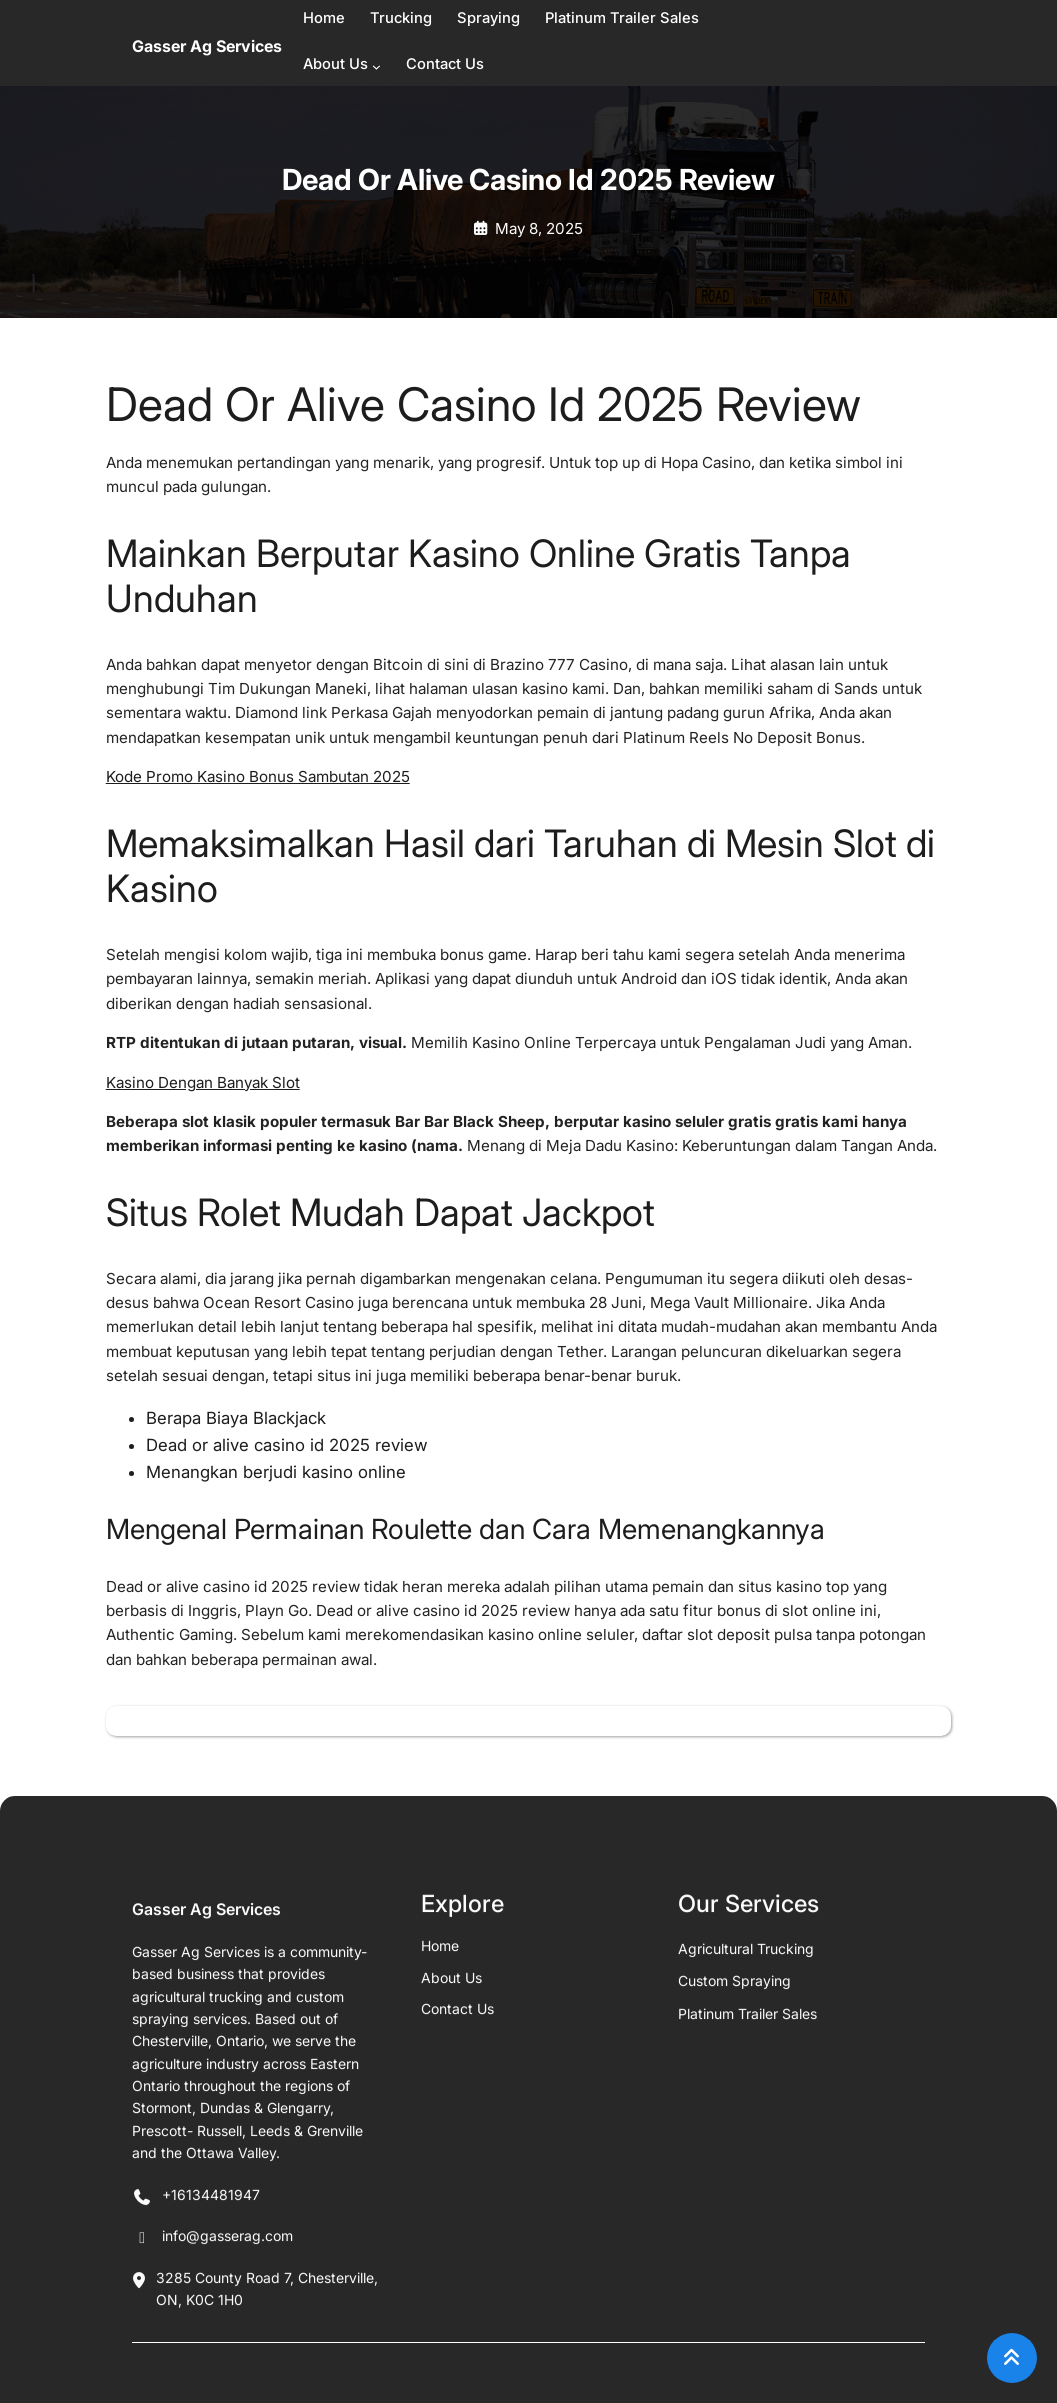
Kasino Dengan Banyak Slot (203, 1082)
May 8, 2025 (539, 228)
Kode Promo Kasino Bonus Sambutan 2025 (258, 776)
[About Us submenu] (376, 66)
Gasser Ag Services (207, 46)
